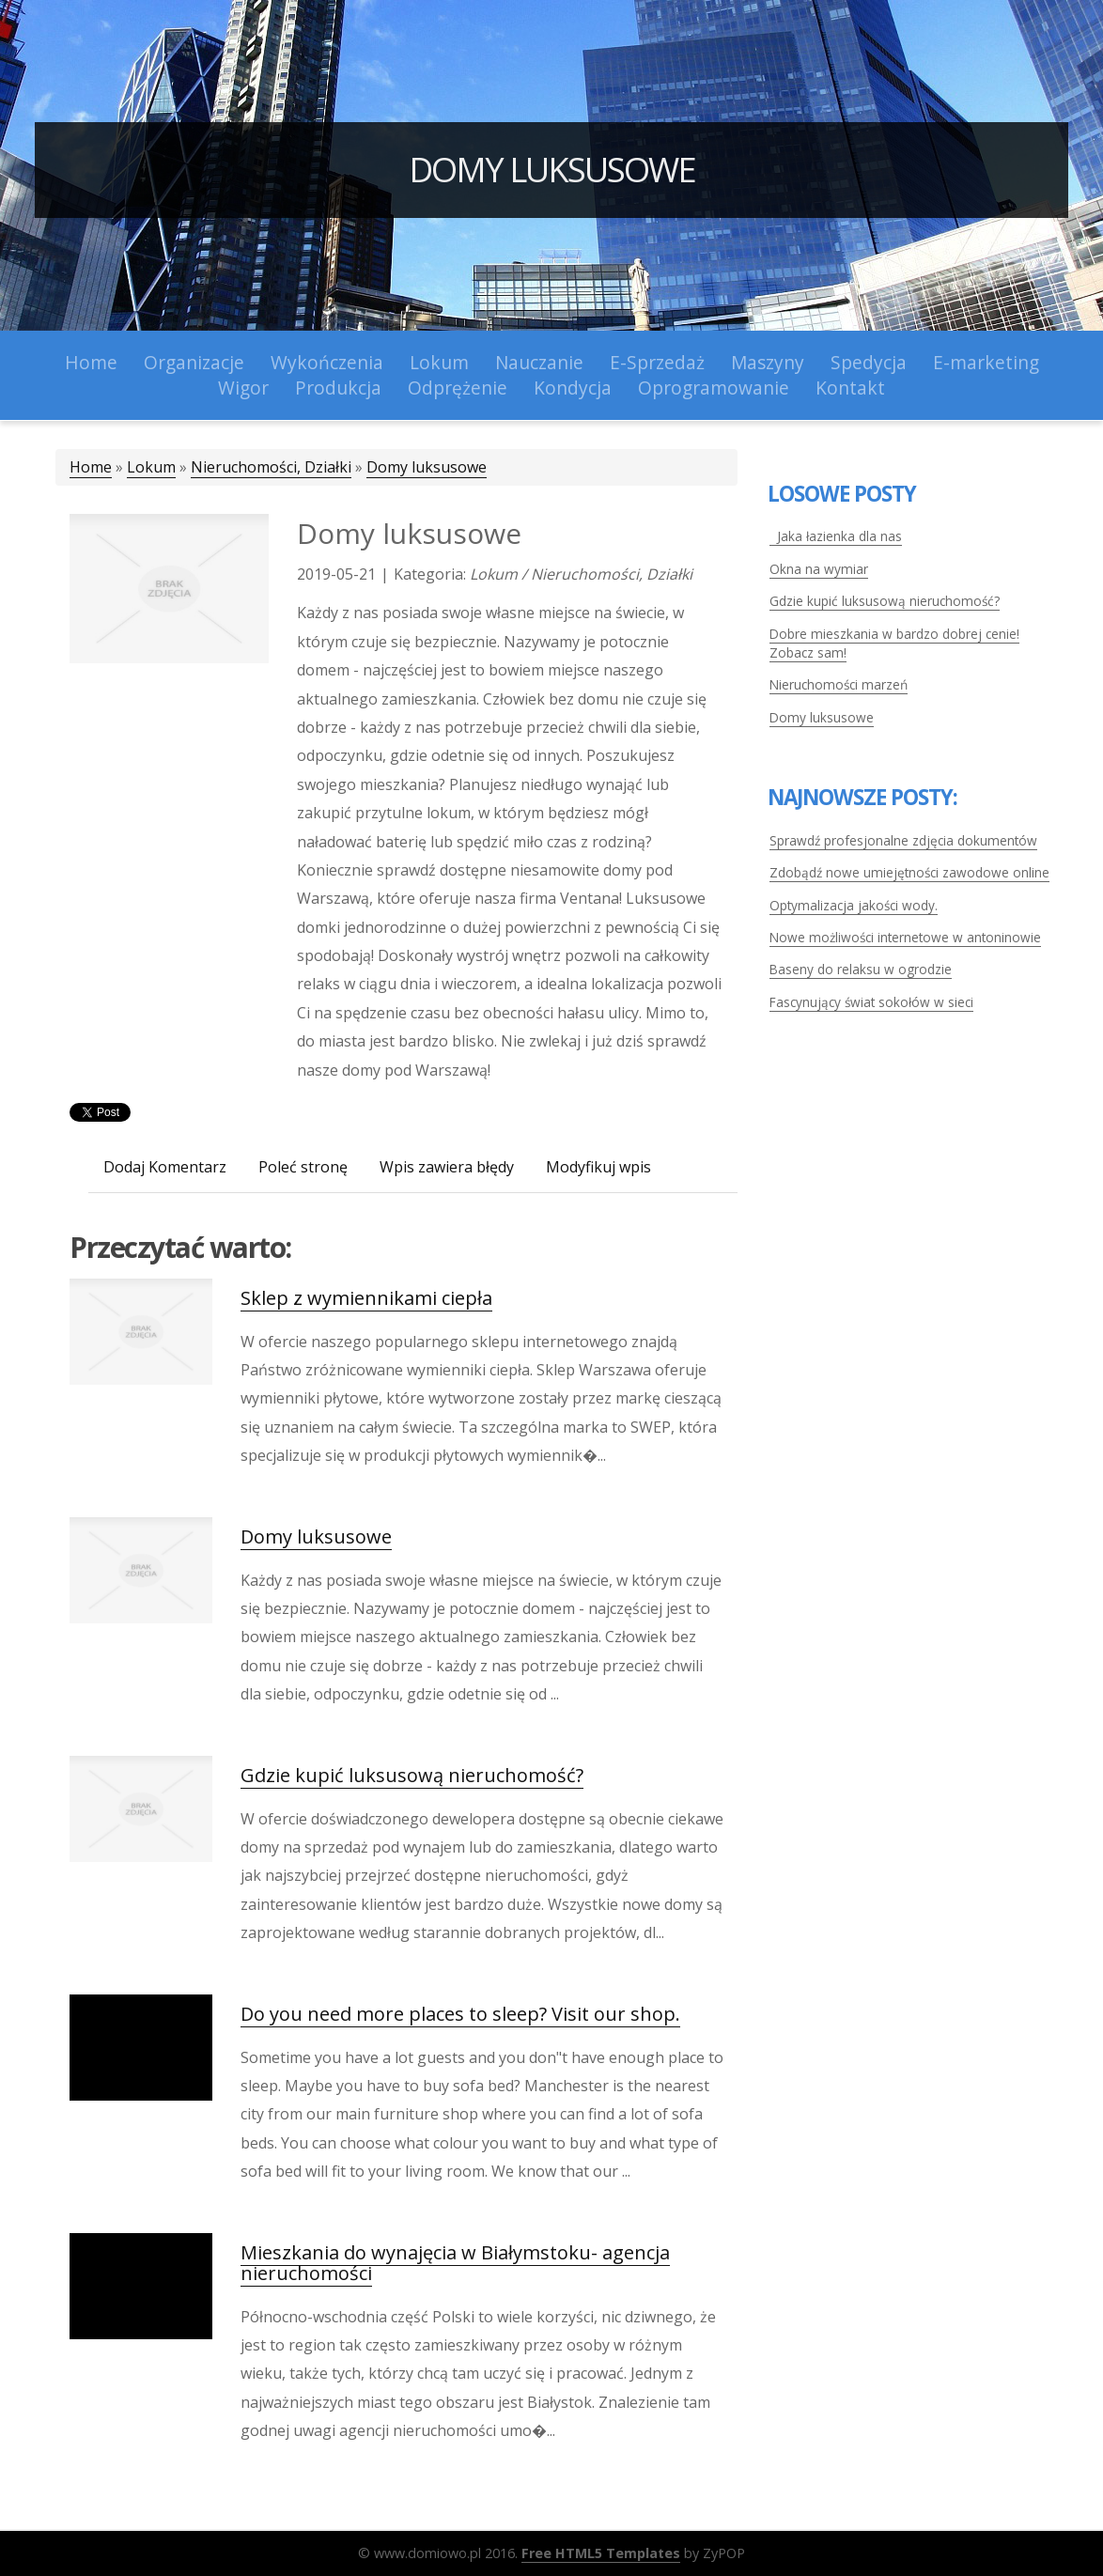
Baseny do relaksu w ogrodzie (860, 969)
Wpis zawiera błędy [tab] (447, 1166)
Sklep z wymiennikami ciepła (366, 1298)
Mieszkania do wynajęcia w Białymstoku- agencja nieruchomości (455, 2263)
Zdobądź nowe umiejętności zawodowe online (909, 872)
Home (91, 467)
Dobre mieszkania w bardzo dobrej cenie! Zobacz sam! (894, 643)
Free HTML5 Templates (600, 2553)
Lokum (151, 467)
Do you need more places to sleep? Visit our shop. (460, 2013)
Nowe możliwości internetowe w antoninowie (905, 937)
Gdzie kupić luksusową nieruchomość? (412, 1775)
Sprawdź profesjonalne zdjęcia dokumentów (903, 840)
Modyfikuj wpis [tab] (598, 1166)
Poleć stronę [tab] (303, 1166)
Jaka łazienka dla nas (835, 536)
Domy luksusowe (552, 170)
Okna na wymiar (818, 569)
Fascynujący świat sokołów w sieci (871, 1002)
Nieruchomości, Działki (271, 467)
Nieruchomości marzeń (838, 684)
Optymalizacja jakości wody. (853, 905)
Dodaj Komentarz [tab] (164, 1166)
